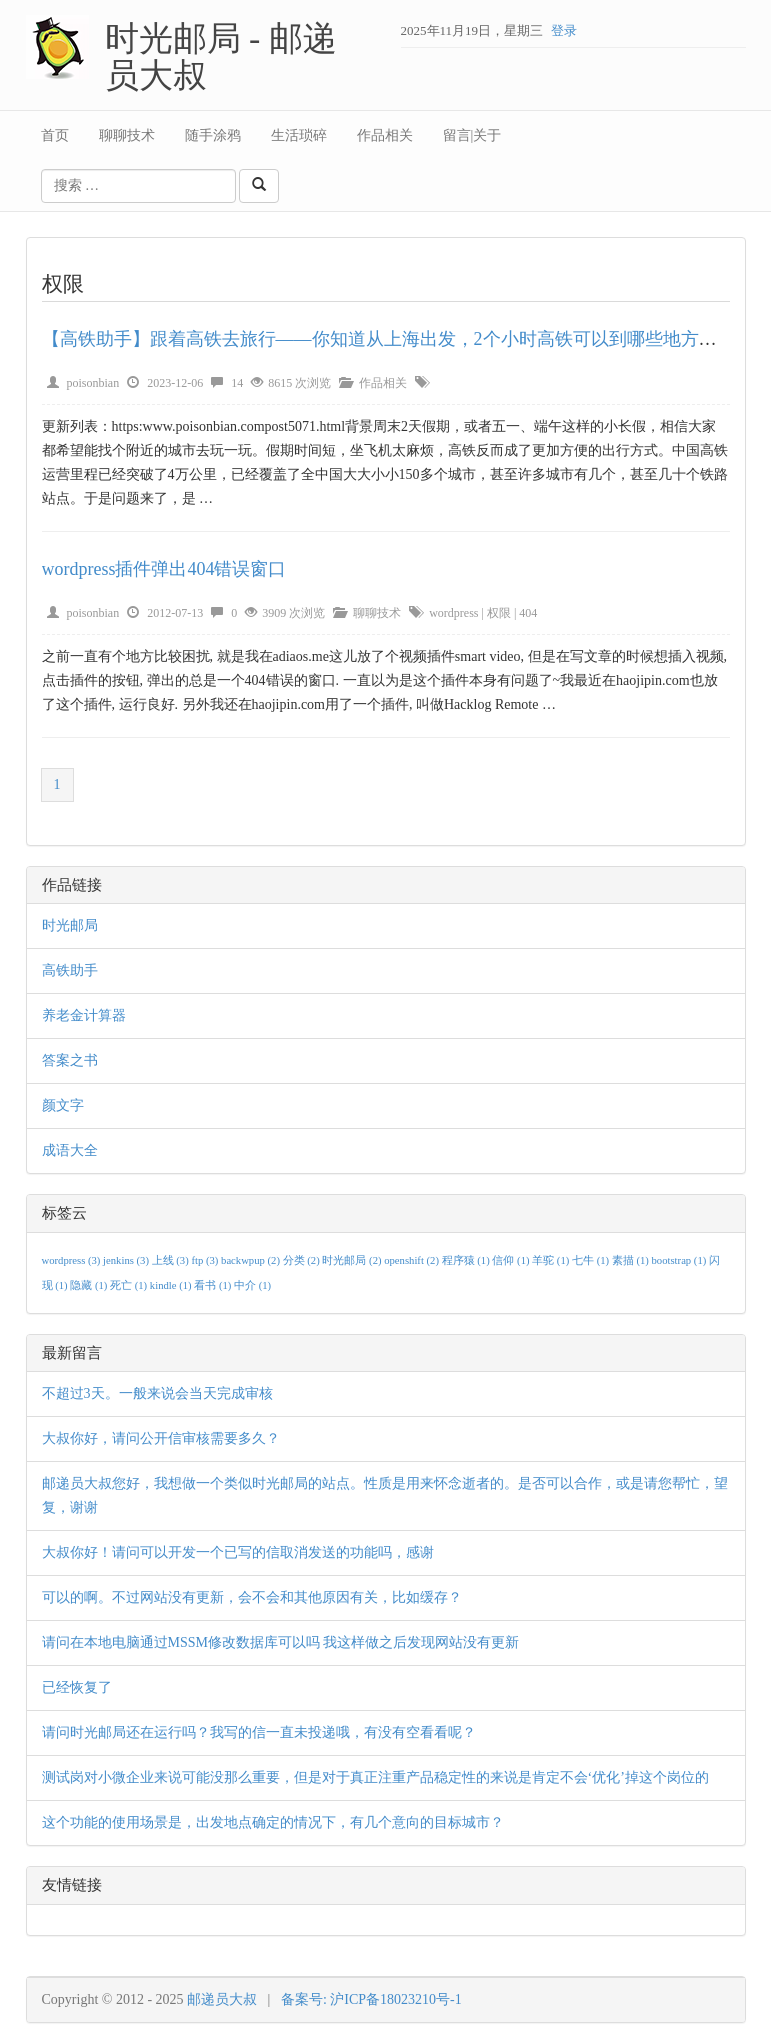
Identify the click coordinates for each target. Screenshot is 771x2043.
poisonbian (93, 383)
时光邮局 (70, 925)
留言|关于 (472, 135)
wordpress (453, 613)
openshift (412, 1260)
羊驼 (552, 1260)
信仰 (512, 1260)
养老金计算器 (84, 1015)
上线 (172, 1260)
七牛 (592, 1260)
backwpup (252, 1260)
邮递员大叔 (222, 1999)
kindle (172, 1285)
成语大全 (70, 1150)
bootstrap (680, 1260)
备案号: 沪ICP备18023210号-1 (371, 1999)
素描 (632, 1260)
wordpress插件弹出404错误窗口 (164, 569)
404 (528, 613)
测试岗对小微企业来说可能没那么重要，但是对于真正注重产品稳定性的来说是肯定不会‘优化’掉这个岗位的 (375, 1777)
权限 (499, 613)
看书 (214, 1285)
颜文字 (63, 1105)
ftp (206, 1260)
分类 (303, 1260)
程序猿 (467, 1260)
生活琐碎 (299, 135)
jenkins (127, 1260)
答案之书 (70, 1060)
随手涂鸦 (213, 135)
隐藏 (90, 1285)
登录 (564, 30)
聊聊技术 (127, 135)
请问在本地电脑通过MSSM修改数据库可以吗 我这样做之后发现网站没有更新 (281, 1642)
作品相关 (385, 135)
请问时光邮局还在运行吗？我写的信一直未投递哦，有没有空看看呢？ (259, 1732)
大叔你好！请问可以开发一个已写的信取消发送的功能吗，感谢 (238, 1552)
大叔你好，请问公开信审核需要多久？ (161, 1438)
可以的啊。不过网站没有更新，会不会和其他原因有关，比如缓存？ (252, 1597)
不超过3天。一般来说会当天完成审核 (157, 1393)
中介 (252, 1285)
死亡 (130, 1285)
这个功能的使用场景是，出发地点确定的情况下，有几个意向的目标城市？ (273, 1822)
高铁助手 (70, 970)
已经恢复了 (77, 1687)
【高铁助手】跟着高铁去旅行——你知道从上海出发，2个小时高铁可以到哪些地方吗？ (388, 339)
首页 (55, 135)
